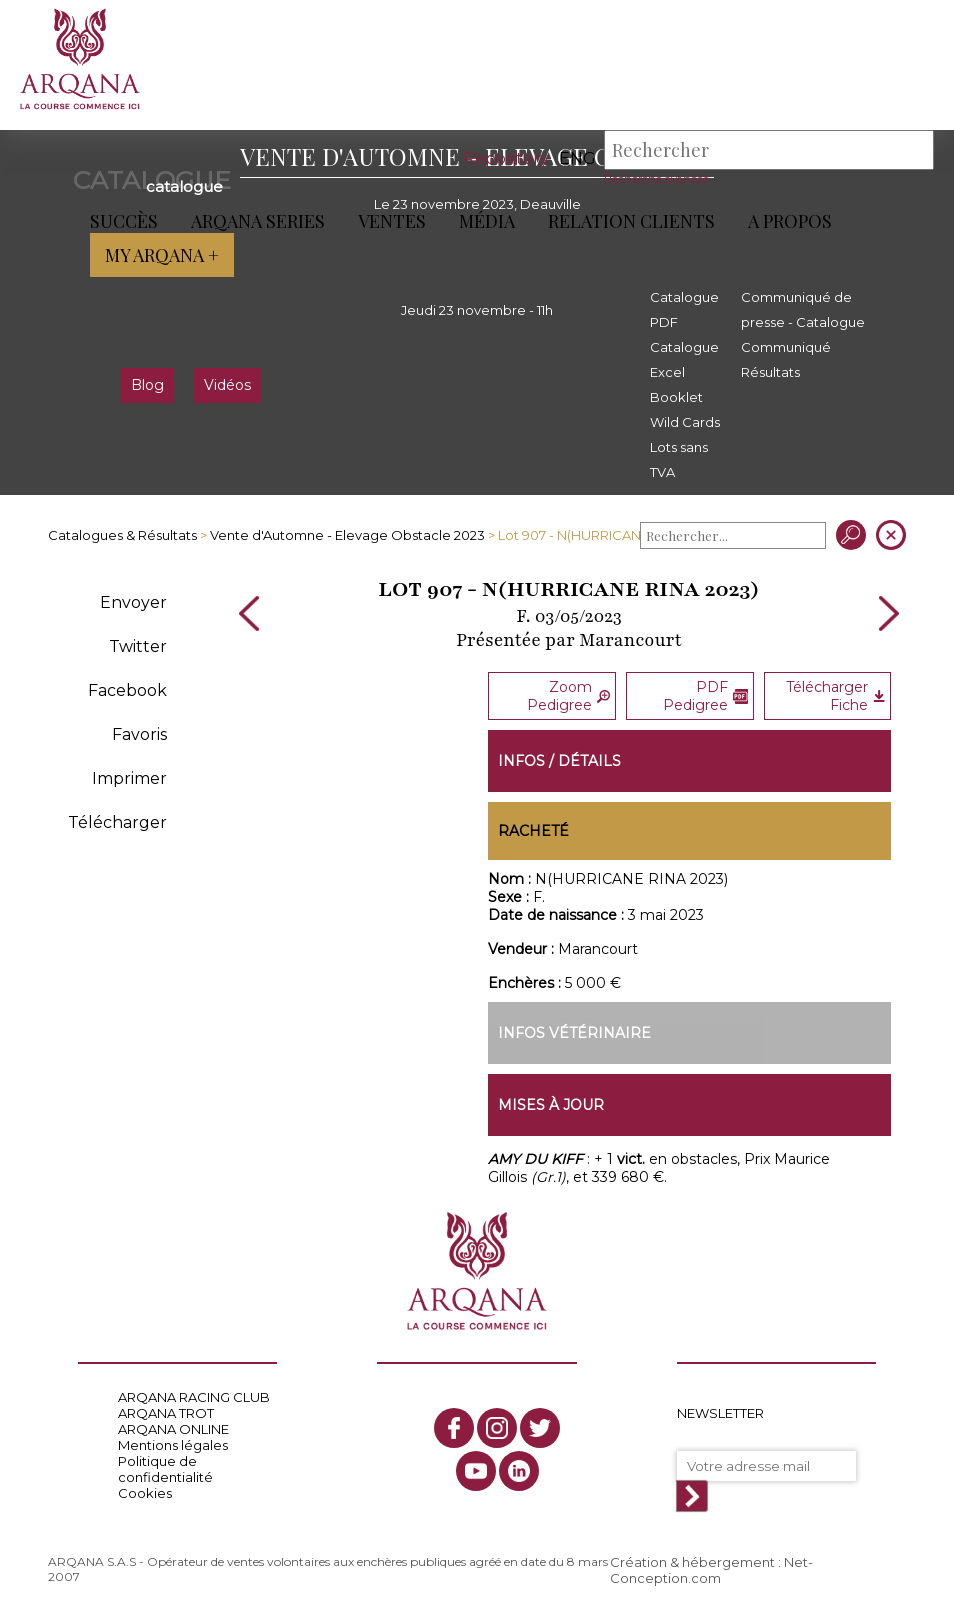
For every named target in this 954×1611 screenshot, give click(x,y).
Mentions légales (173, 1445)
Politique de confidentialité (165, 1469)
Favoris (139, 734)
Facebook (127, 690)
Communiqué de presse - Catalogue (803, 309)
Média (487, 221)
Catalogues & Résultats (122, 535)
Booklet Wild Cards (685, 409)
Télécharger (117, 822)
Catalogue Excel (684, 359)
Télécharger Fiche (835, 696)
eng (577, 158)
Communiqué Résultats (786, 359)
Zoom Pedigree (568, 696)
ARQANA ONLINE (173, 1429)
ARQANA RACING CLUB (194, 1397)
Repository (506, 158)
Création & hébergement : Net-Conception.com (711, 1570)
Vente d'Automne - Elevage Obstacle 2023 (347, 535)
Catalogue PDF (684, 309)
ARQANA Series (258, 221)
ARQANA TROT (166, 1413)
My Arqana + (162, 255)
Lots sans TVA (679, 459)
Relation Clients (631, 221)
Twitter (138, 646)
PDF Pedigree (705, 696)
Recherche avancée (656, 179)
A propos (790, 221)
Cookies (145, 1493)
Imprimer (129, 778)
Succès (124, 221)
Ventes (392, 221)
